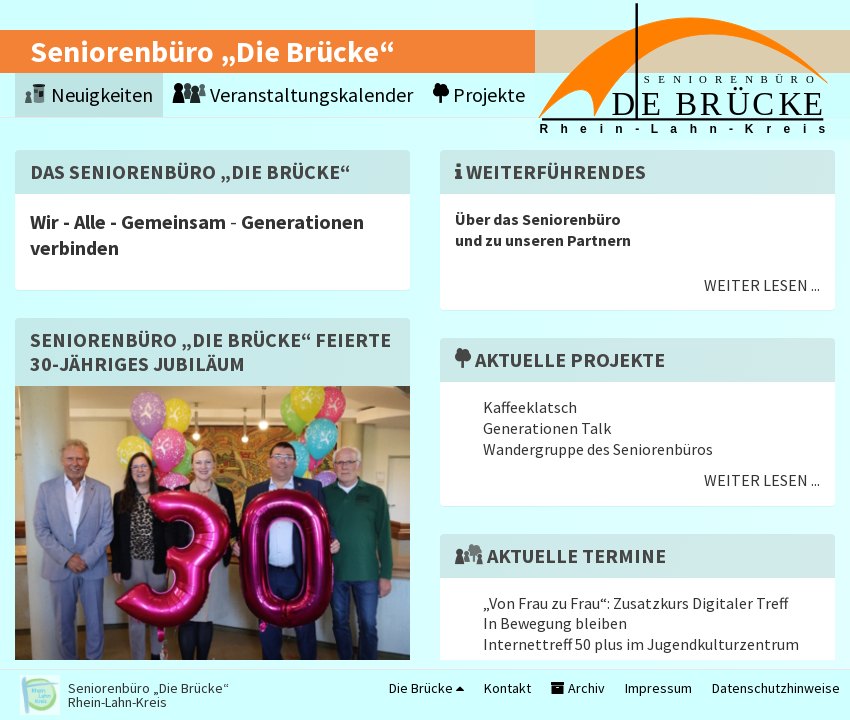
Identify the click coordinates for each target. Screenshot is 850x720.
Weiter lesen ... (762, 285)
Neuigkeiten (89, 94)
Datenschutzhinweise (776, 688)
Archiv (578, 688)
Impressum (658, 688)
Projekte (479, 94)
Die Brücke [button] (426, 688)
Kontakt (507, 688)
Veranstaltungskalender (293, 94)
